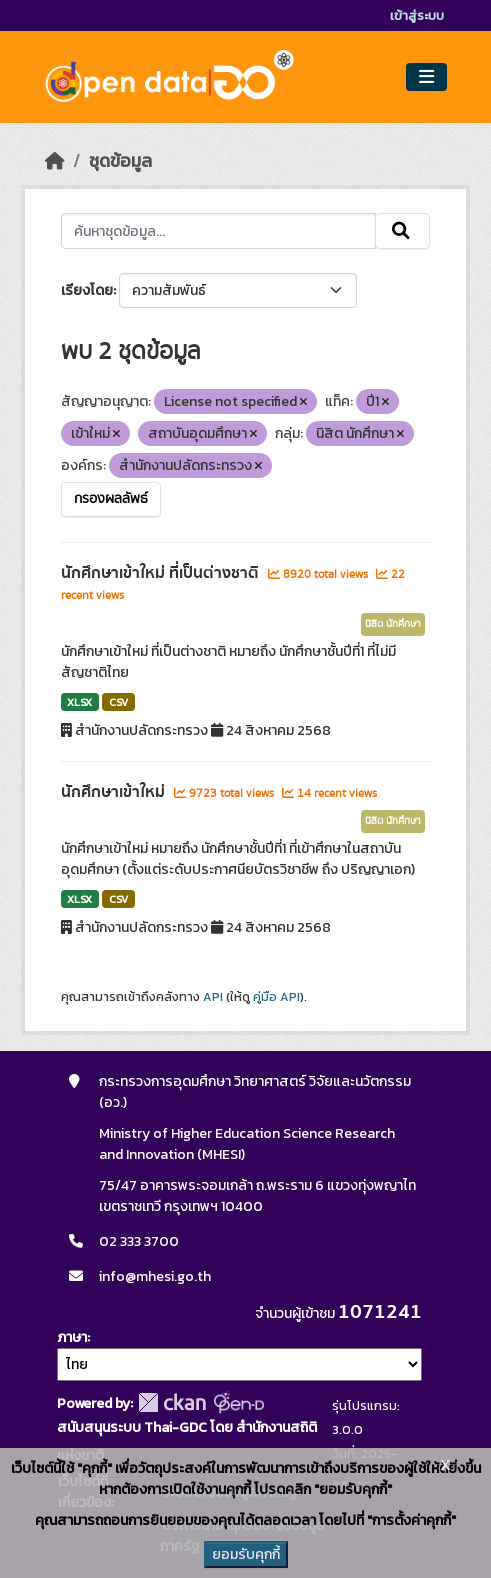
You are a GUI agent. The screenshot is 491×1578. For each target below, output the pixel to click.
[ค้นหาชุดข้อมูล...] (219, 231)
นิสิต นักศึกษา (393, 624)
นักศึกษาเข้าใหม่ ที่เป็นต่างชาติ (162, 573)
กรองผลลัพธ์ (111, 499)
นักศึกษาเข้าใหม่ (115, 792)
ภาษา (72, 1337)
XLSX (79, 702)
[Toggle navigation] (426, 77)
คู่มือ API (276, 997)
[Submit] (402, 231)
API (213, 997)
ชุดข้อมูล (120, 161)
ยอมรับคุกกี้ (246, 1554)
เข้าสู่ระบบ (417, 15)
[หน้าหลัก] (55, 161)
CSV (118, 702)
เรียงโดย (87, 290)
